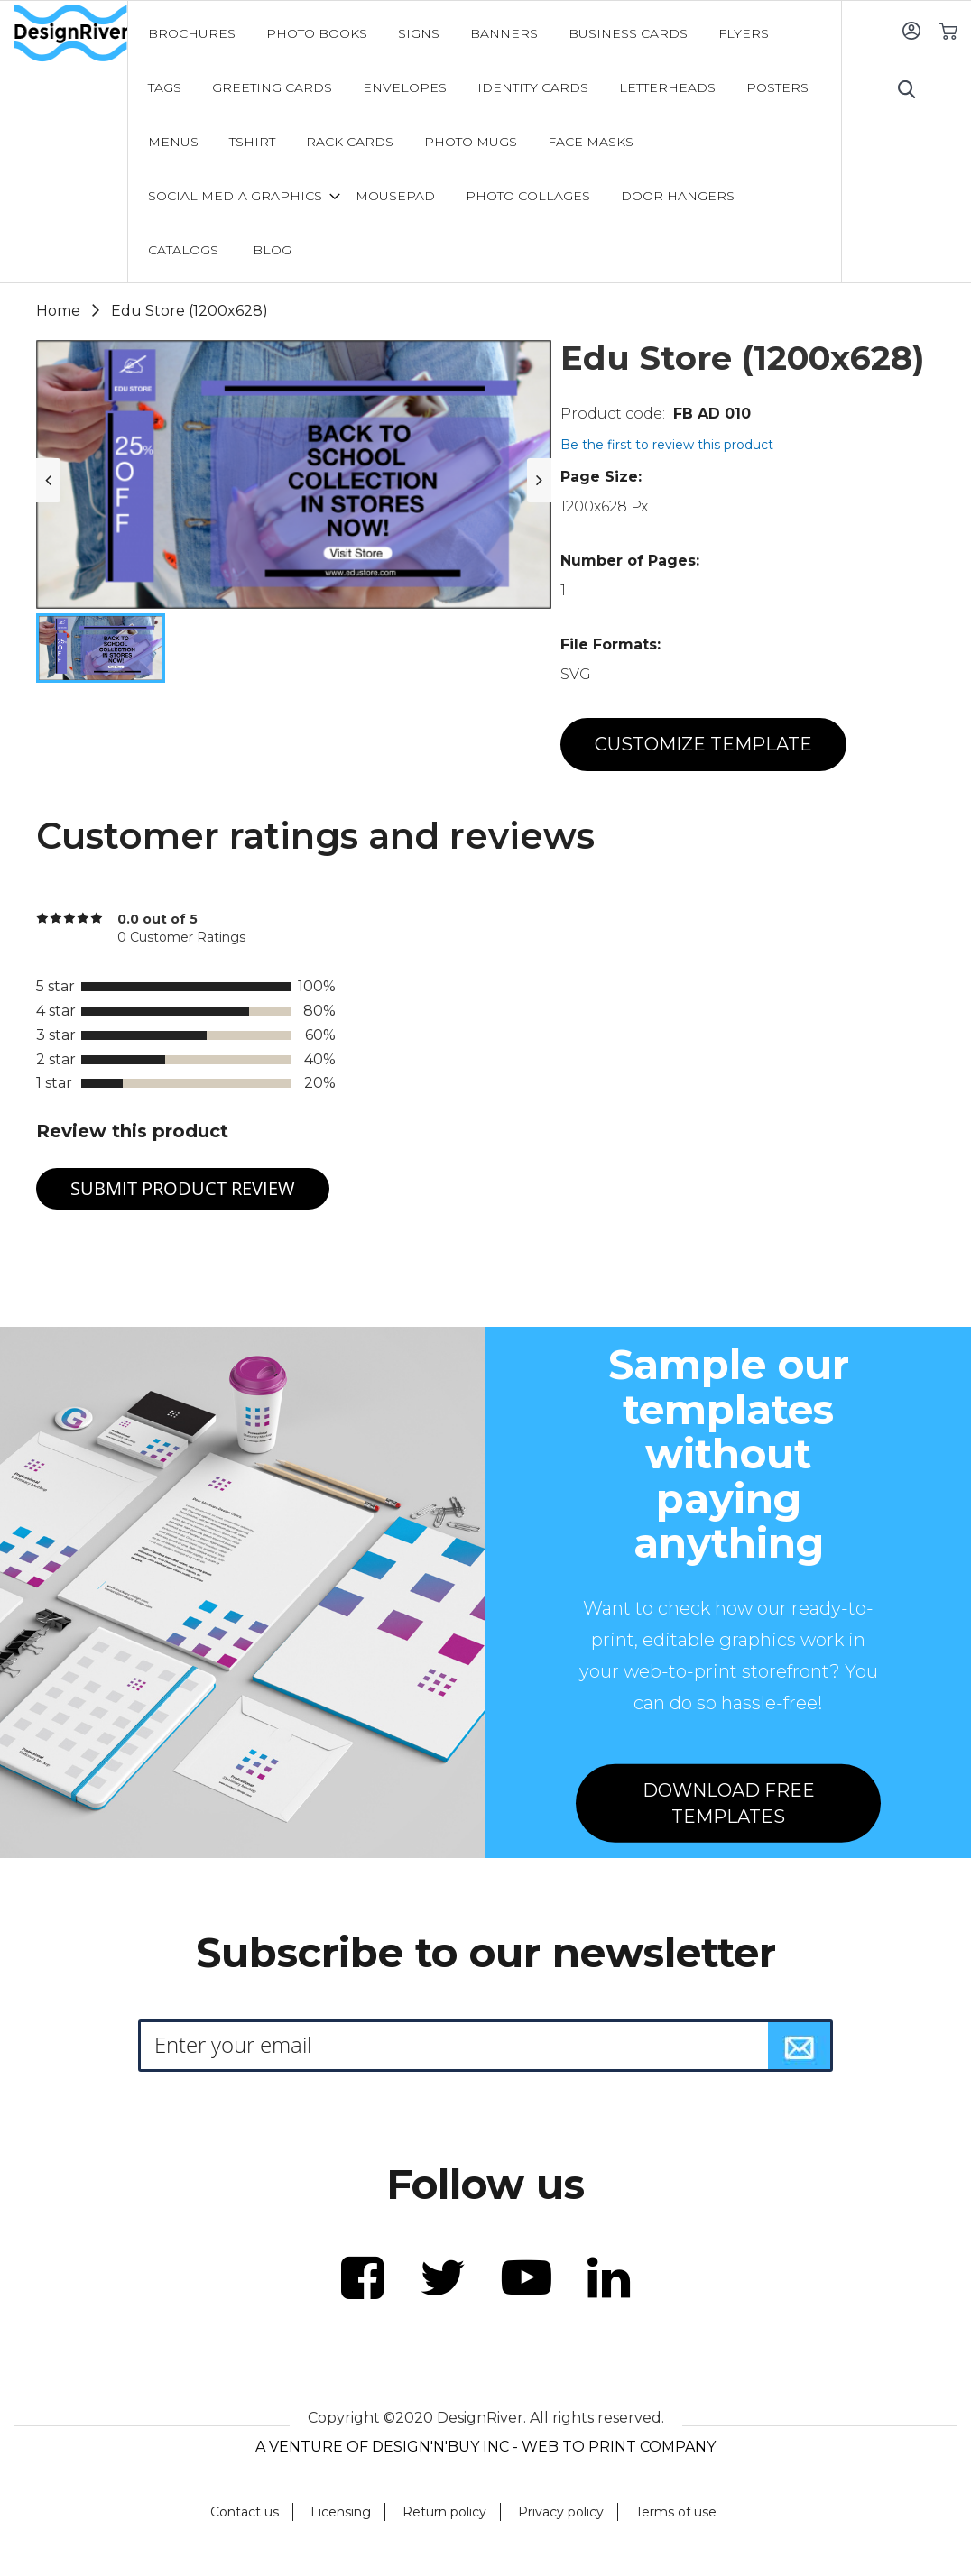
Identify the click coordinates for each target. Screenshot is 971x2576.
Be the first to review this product (666, 445)
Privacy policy (561, 2512)
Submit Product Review (182, 1188)
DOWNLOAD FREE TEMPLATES (729, 1803)
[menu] (485, 141)
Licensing (340, 2512)
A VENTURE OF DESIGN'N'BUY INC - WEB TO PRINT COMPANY (485, 2446)
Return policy (444, 2512)
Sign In (911, 30)
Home (58, 310)
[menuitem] (192, 33)
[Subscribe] (799, 2045)
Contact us (244, 2512)
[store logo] (70, 33)
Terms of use (676, 2512)
